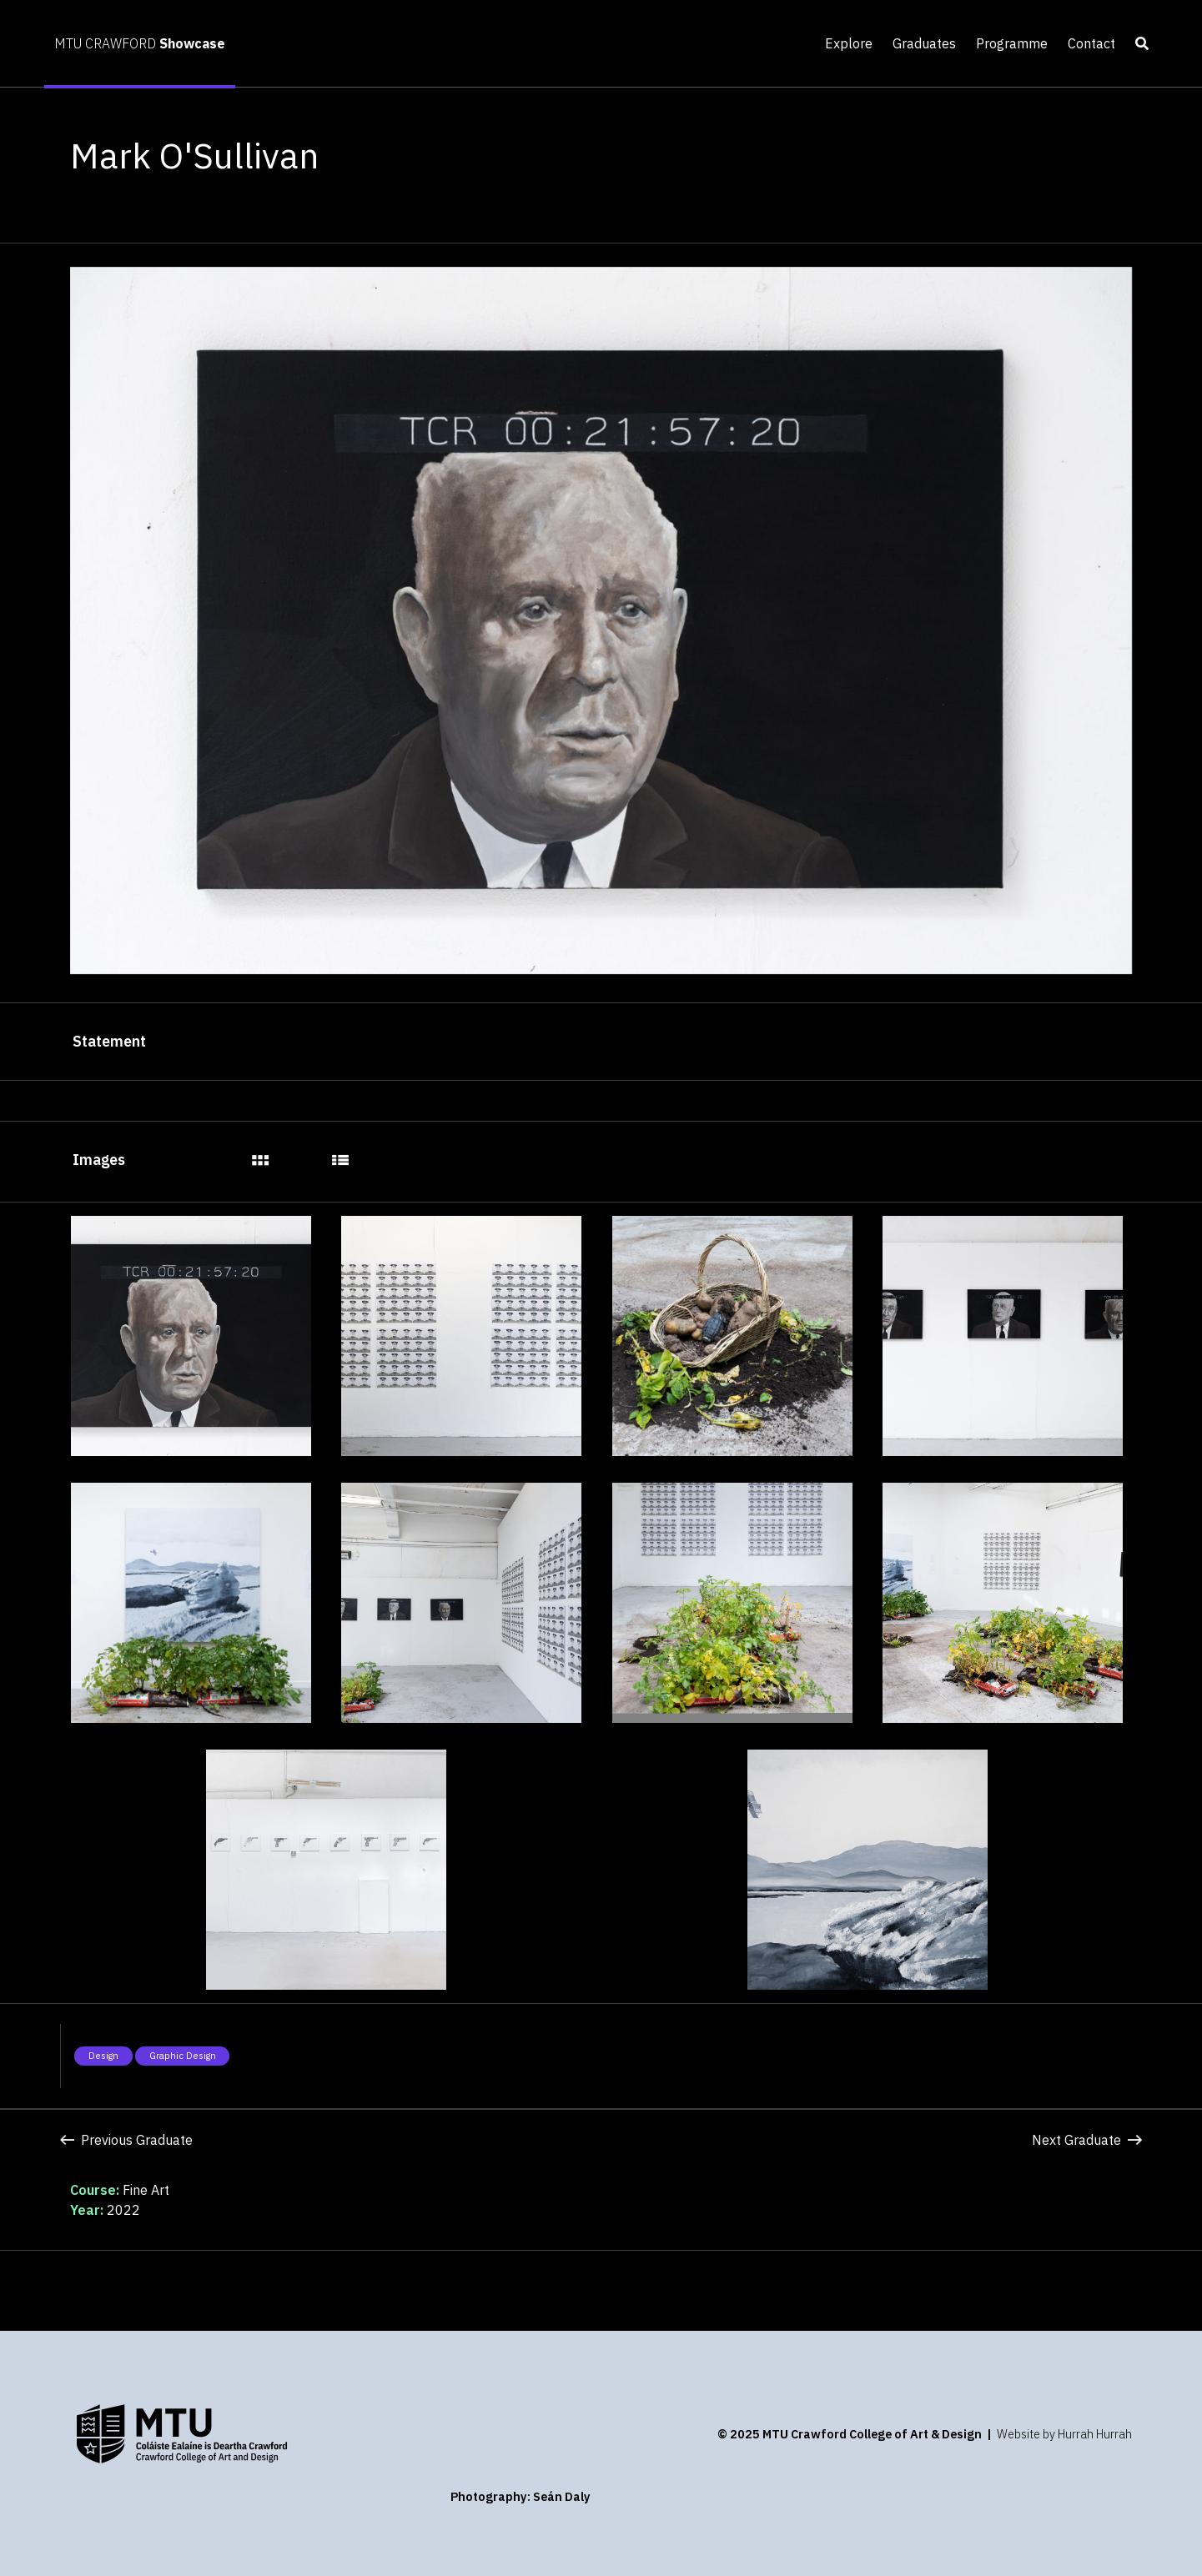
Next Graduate (1087, 2140)
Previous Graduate (126, 2140)
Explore (849, 43)
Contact (1091, 43)
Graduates (924, 43)
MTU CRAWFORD (139, 43)
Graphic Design (182, 2055)
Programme (1012, 43)
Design (103, 2055)
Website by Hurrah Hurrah (1064, 2434)
